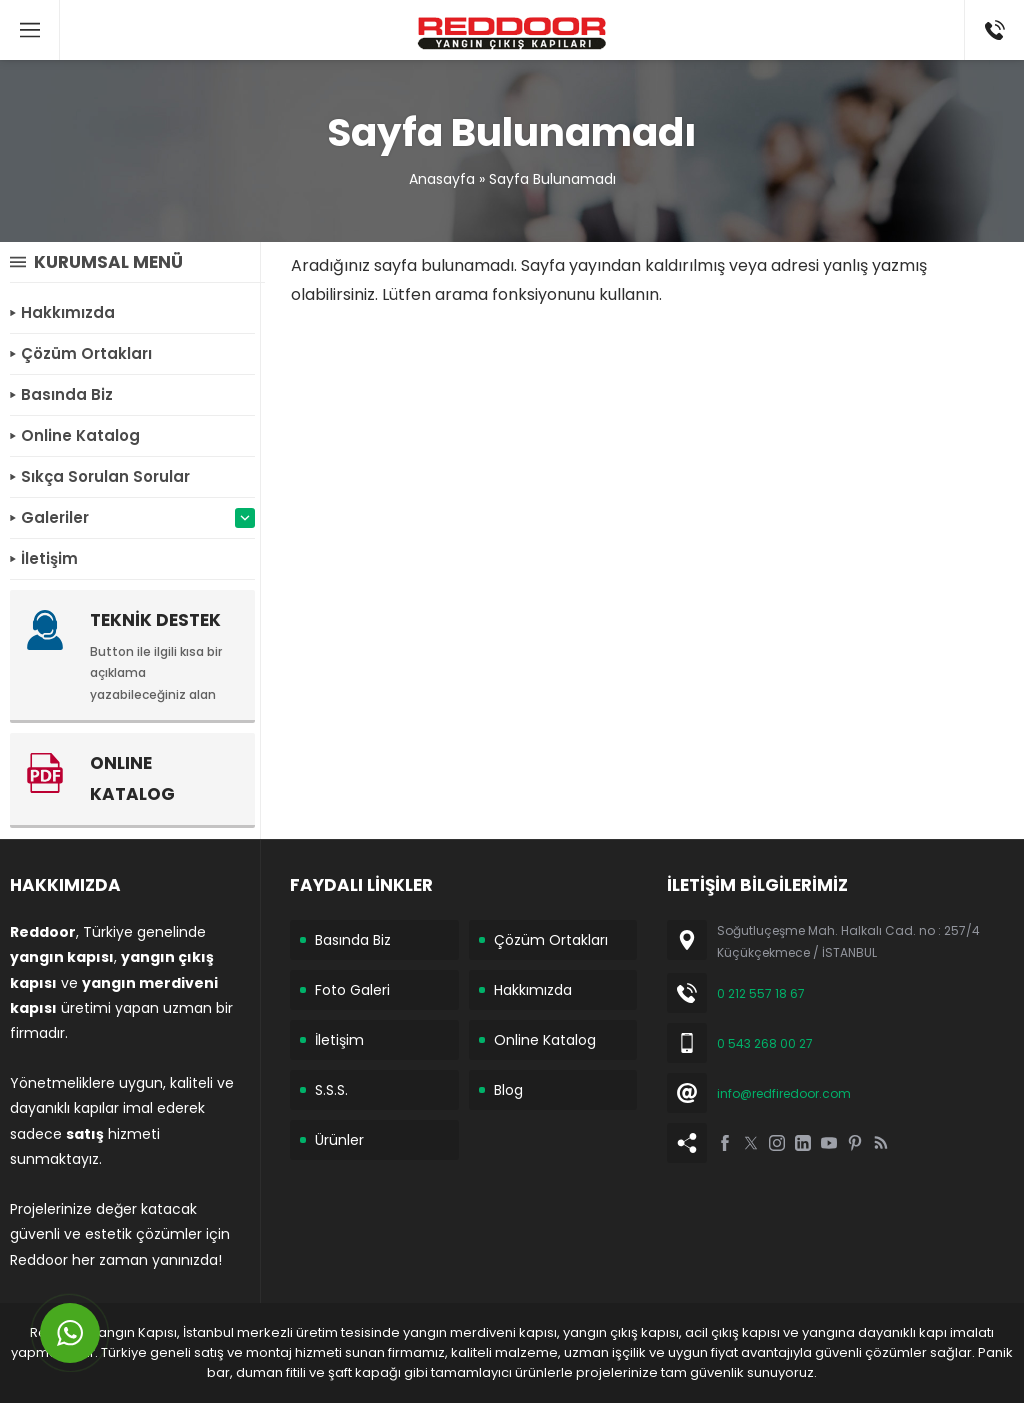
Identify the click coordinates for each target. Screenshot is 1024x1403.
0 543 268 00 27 (765, 1043)
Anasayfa (442, 179)
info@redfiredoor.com (784, 1093)
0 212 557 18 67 (761, 993)
